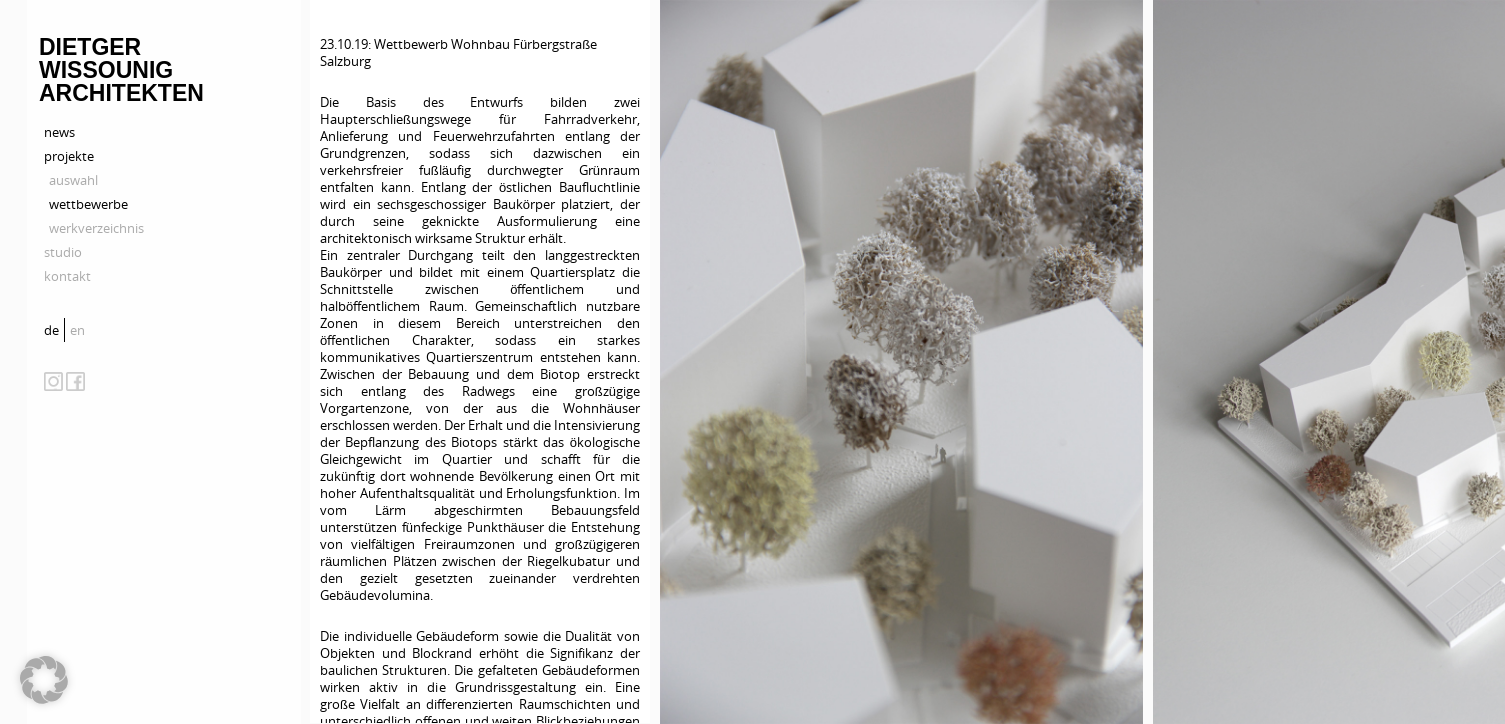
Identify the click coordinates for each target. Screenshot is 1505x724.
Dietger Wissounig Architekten (121, 70)
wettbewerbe (88, 204)
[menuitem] (54, 330)
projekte (69, 156)
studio (63, 252)
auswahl (73, 180)
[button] (44, 680)
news (59, 132)
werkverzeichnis (96, 228)
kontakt (67, 276)
